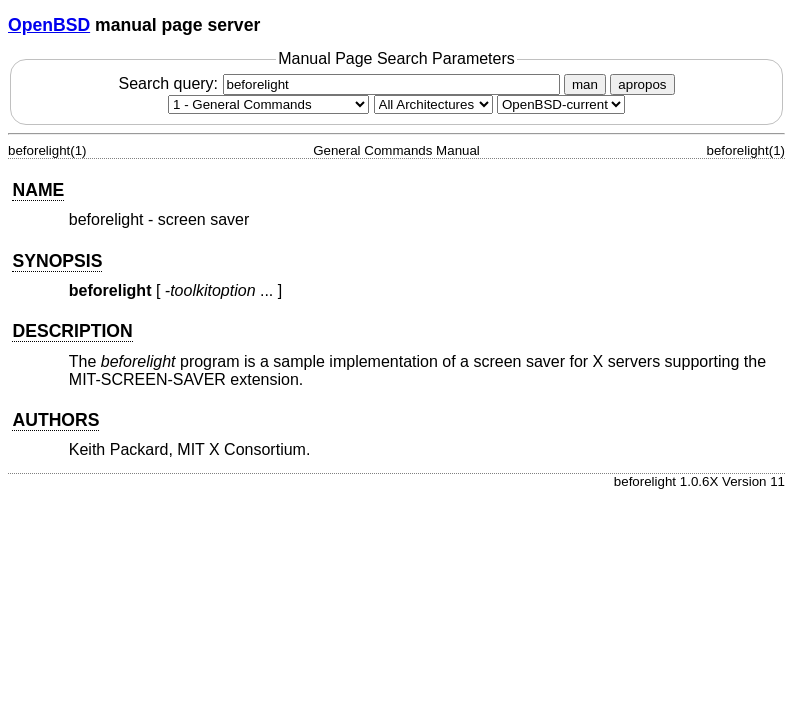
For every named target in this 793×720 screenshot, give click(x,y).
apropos (642, 84)
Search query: (341, 83)
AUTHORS (55, 420)
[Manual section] (268, 104)
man (585, 84)
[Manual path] (561, 104)
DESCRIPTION (72, 331)
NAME (38, 190)
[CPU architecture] (433, 104)
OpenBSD (49, 25)
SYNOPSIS (57, 261)
